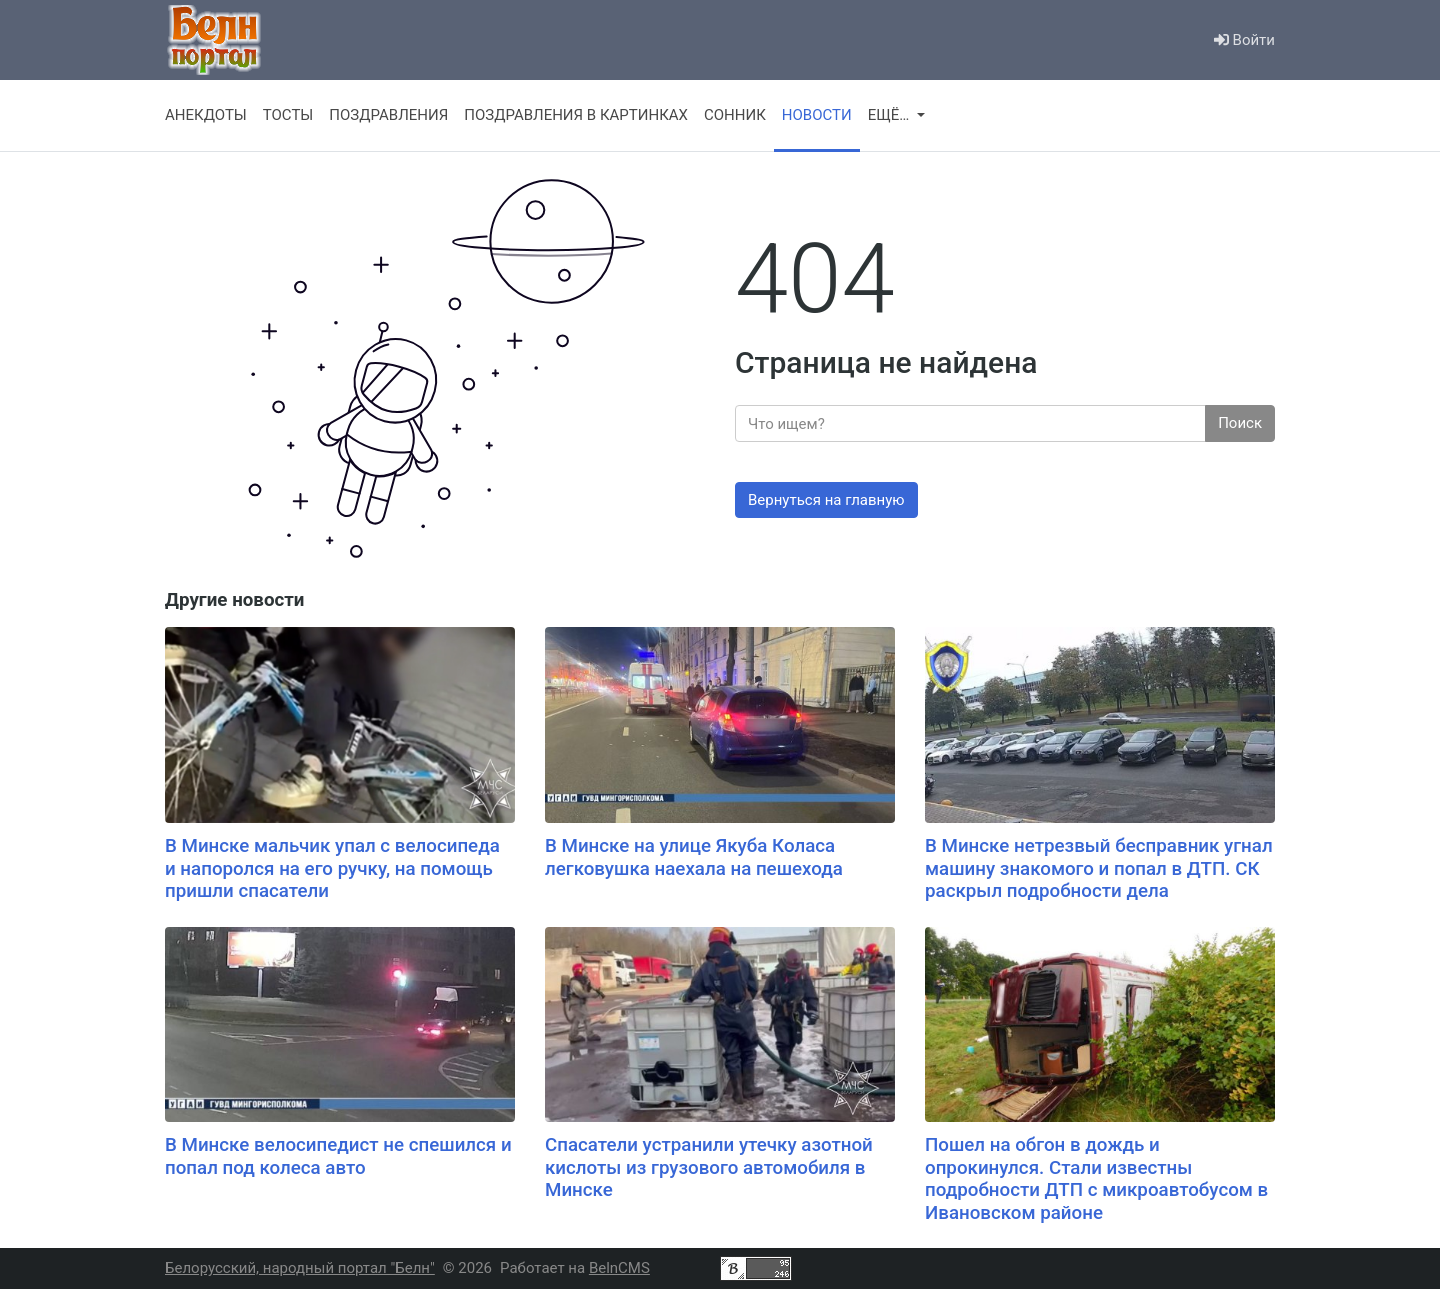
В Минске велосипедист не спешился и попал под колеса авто (338, 1156)
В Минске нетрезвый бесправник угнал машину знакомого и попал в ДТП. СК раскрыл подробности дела (1099, 868)
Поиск (1240, 423)
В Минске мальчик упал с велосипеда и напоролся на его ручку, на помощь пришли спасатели (332, 868)
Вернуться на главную (826, 500)
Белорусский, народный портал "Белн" (300, 1268)
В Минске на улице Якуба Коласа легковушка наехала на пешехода (694, 857)
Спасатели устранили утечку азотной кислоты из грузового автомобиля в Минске (709, 1167)
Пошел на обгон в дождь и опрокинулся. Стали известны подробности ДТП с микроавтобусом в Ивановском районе (1096, 1179)
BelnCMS (619, 1268)
